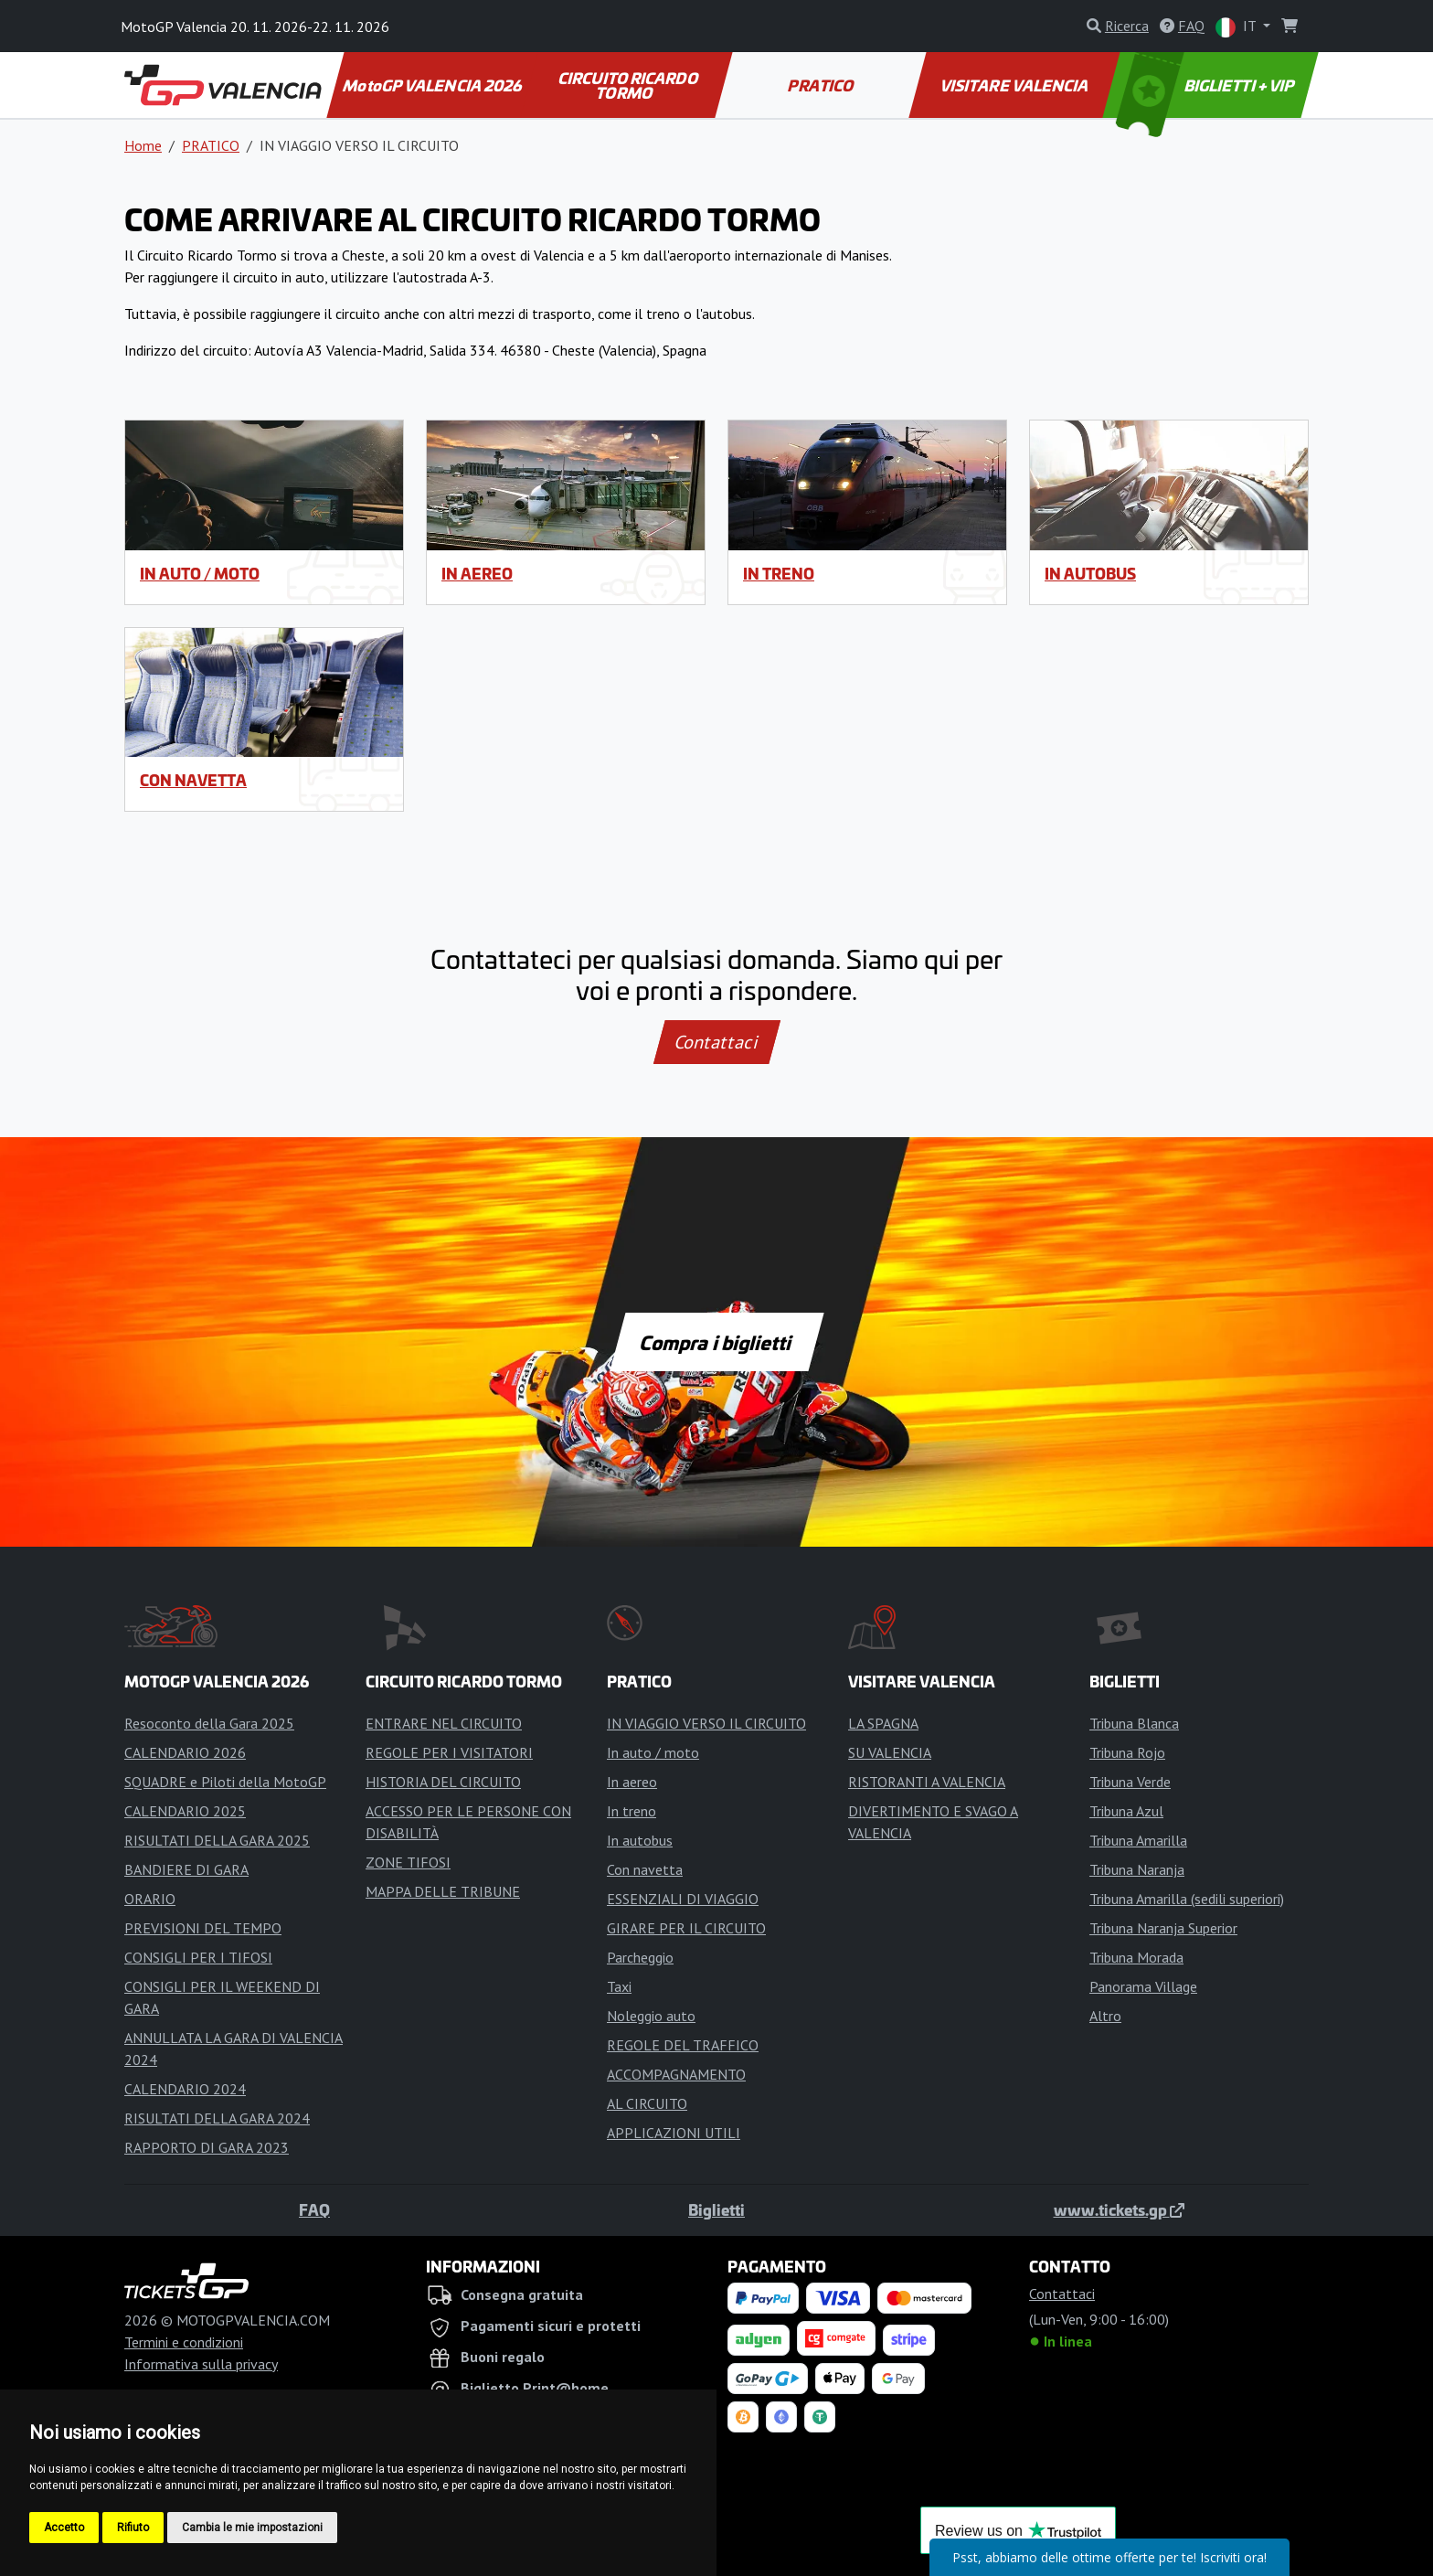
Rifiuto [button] (133, 2527)
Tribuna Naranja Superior (1163, 1928)
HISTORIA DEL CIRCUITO (443, 1781)
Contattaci (717, 1042)
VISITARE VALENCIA (1015, 85)
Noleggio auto (651, 2016)
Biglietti (716, 2209)
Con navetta (193, 780)
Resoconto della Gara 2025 (209, 1723)
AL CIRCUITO (647, 2103)
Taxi (619, 1986)
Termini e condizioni (183, 2342)
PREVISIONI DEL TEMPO (202, 1928)
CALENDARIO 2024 (185, 2089)
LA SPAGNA (883, 1723)
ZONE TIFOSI (408, 1862)
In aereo (477, 573)
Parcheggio (640, 1957)
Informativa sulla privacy (201, 2364)
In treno (778, 573)
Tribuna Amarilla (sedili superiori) (1186, 1898)
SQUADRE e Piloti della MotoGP (225, 1781)
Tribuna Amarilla (1138, 1840)
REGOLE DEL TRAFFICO (683, 2045)
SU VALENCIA (889, 1752)
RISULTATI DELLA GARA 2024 (217, 2118)
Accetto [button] (64, 2527)
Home (143, 145)
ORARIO (149, 1898)
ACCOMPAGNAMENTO (676, 2074)
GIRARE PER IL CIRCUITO (686, 1928)
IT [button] (1237, 26)
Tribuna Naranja (1136, 1869)
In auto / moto (200, 573)
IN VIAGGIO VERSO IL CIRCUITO (706, 1723)
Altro (1105, 2016)
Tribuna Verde (1130, 1781)
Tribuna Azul (1126, 1811)
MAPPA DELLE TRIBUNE (443, 1891)
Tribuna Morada (1136, 1957)
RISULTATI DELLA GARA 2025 (217, 1840)
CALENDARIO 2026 (185, 1752)
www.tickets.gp (1119, 2209)
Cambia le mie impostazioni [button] (252, 2527)
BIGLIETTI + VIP (1207, 85)
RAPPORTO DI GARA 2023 (206, 2147)
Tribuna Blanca (1134, 1723)
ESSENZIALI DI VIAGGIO (683, 1898)
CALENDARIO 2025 (185, 1811)
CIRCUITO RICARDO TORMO (629, 85)
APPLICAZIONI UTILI (673, 2133)
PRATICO (821, 85)
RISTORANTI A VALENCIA (926, 1781)
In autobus (1090, 573)
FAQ (314, 2209)
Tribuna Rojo (1127, 1752)
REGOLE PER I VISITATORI (449, 1752)
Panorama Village (1143, 1986)
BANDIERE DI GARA (186, 1869)
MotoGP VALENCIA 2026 (433, 85)
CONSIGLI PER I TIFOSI (198, 1957)
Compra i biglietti (717, 1342)
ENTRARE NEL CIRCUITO (444, 1723)
